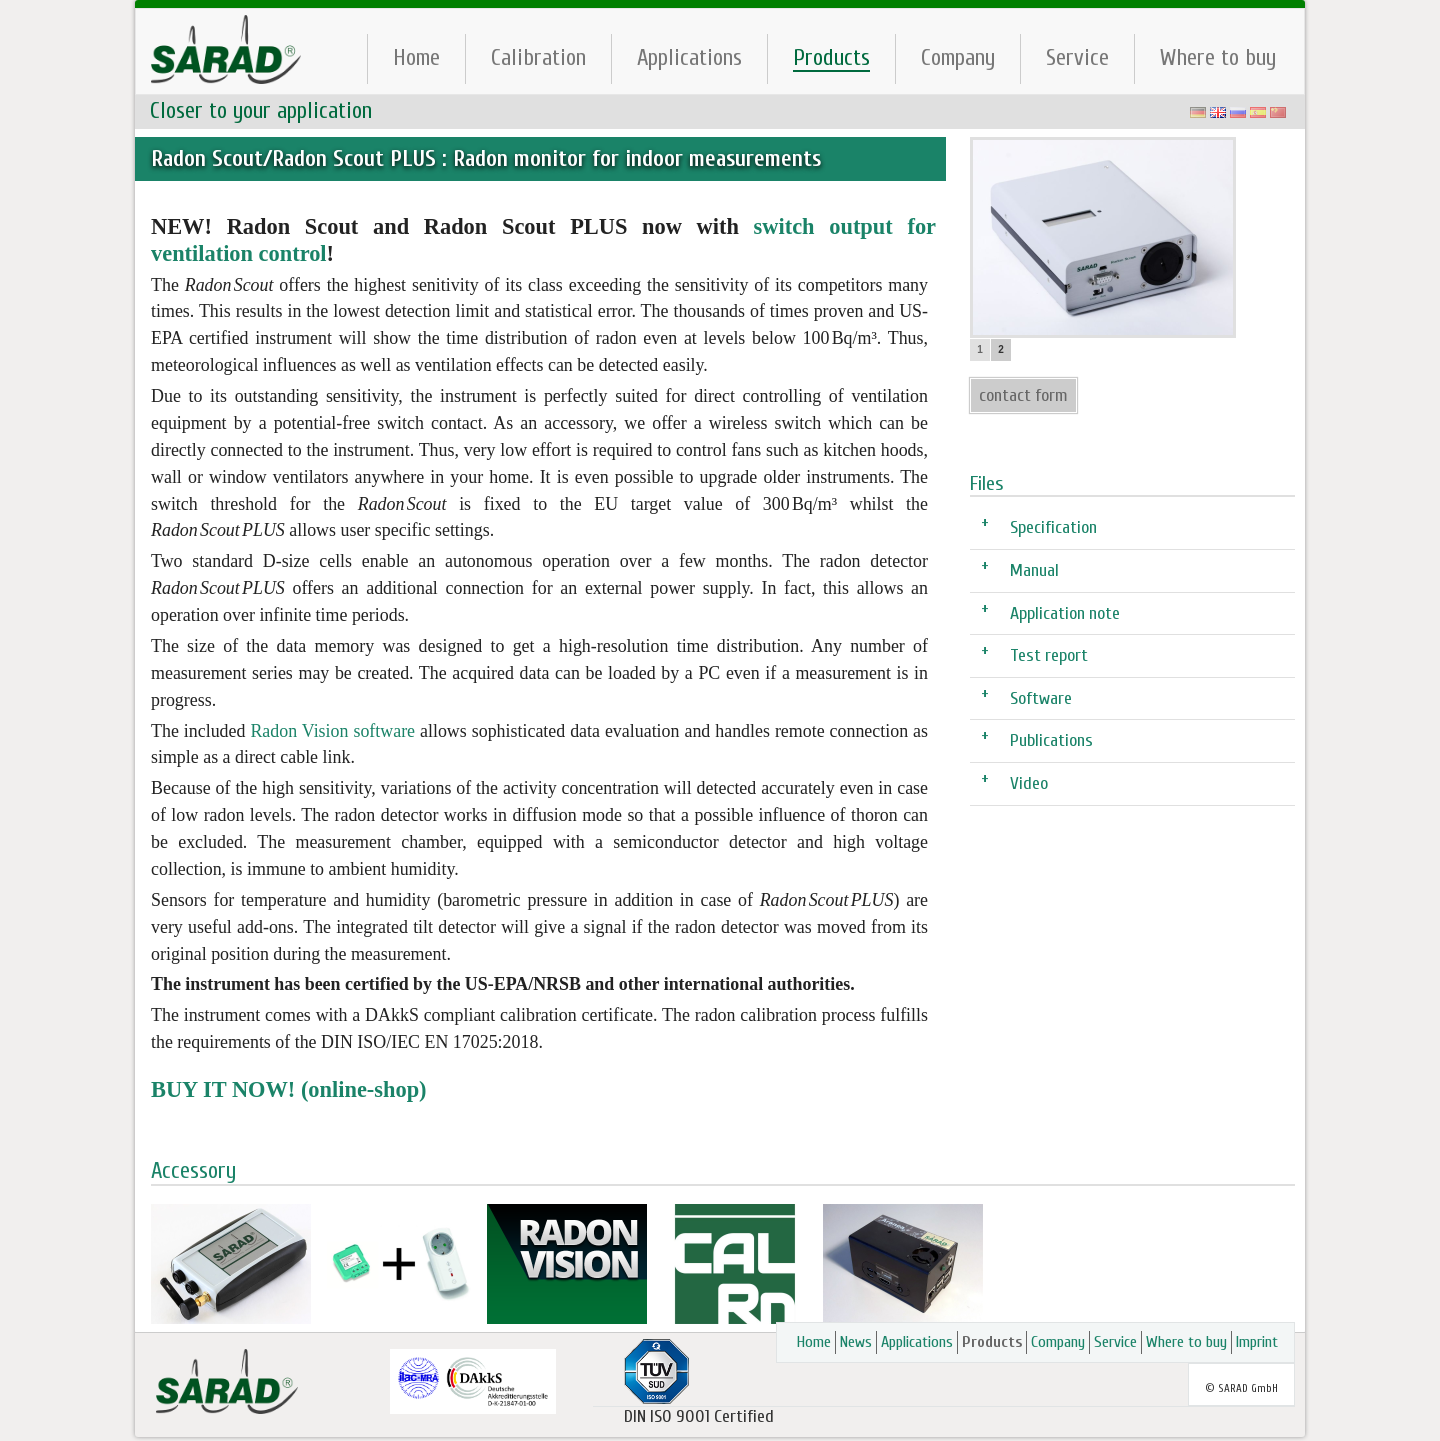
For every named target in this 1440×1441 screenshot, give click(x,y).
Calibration (538, 57)
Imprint (1257, 1342)
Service (1077, 57)
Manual (1034, 569)
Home (416, 57)
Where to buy (1218, 57)
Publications (1051, 739)
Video (1029, 782)
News (856, 1342)
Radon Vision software (332, 731)
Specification (1053, 526)
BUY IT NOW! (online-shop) (289, 1089)
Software (1041, 697)
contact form (1023, 395)
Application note (1065, 612)
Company (958, 57)
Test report (1049, 654)
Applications (689, 57)
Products (831, 58)
